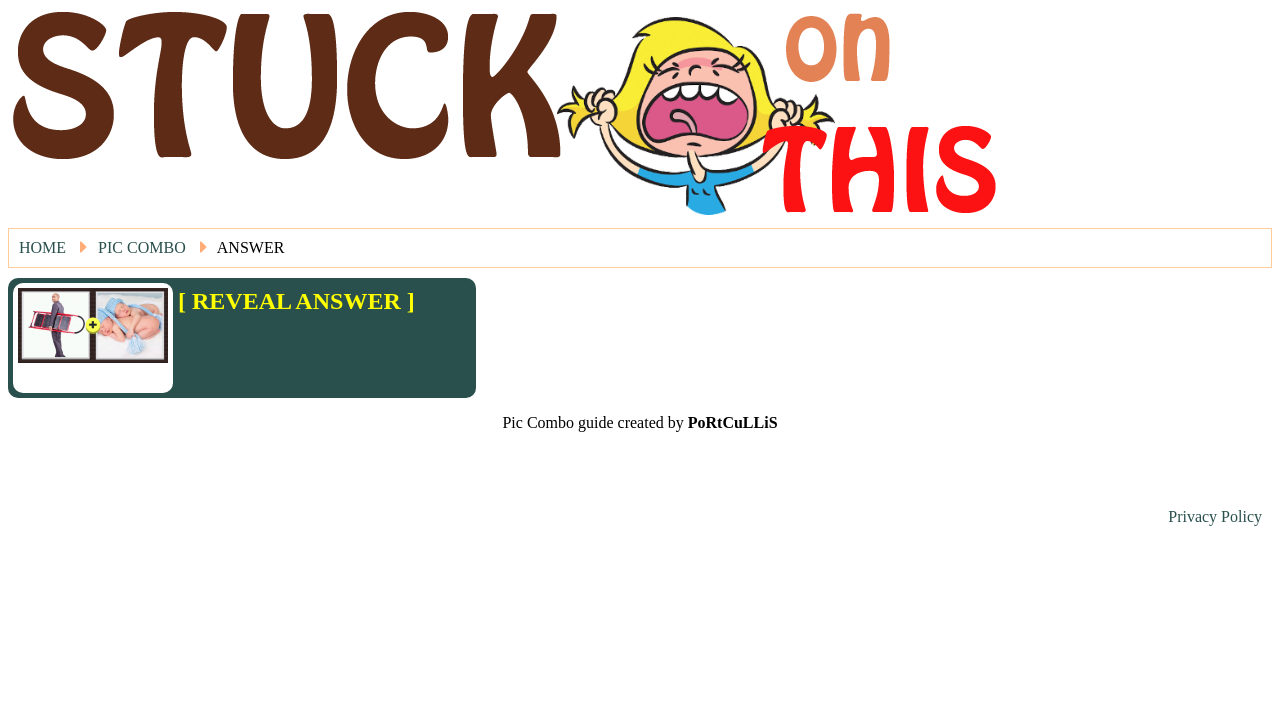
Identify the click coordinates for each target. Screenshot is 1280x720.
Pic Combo (142, 247)
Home (42, 247)
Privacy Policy (1215, 516)
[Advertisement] (295, 345)
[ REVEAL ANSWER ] (296, 301)
